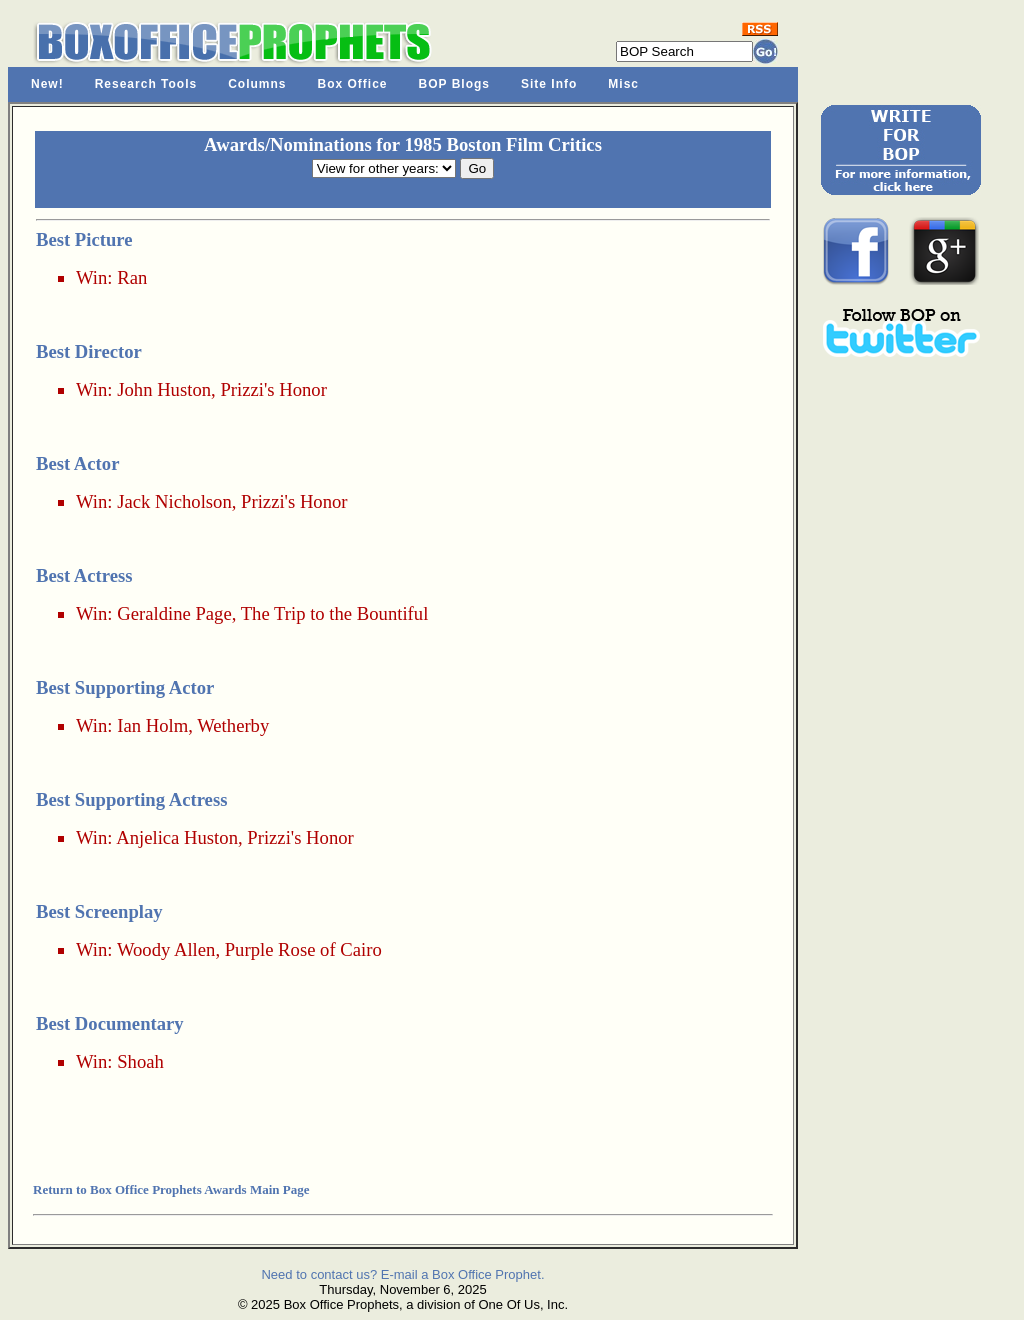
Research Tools (146, 84)
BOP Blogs (454, 84)
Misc (623, 84)
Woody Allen (166, 949)
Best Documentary (110, 1023)
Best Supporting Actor (125, 687)
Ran (132, 277)
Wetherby (233, 725)
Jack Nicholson (174, 501)
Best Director (89, 351)
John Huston (164, 389)
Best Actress (84, 575)
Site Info (549, 84)
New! (47, 84)
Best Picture (84, 239)
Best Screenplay (99, 911)
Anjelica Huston (177, 837)
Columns (257, 84)
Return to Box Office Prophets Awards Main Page (171, 1189)
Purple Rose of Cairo (303, 949)
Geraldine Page (174, 613)
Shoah (140, 1061)
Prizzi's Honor (273, 389)
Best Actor (77, 463)
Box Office (353, 84)
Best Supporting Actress (131, 799)
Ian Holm (152, 725)
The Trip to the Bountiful (335, 613)
